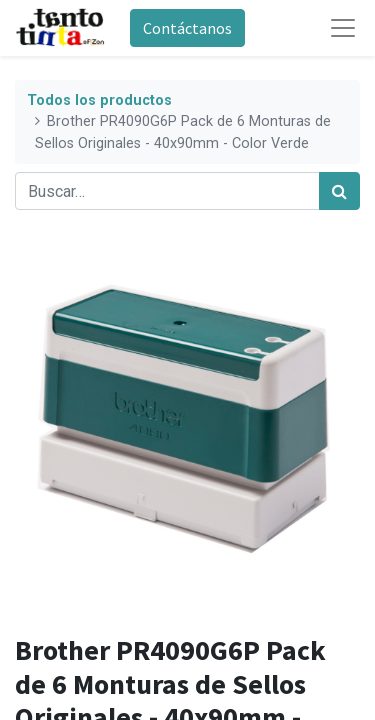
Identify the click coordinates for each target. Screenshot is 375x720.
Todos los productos (99, 100)
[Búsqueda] (339, 191)
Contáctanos (187, 28)
